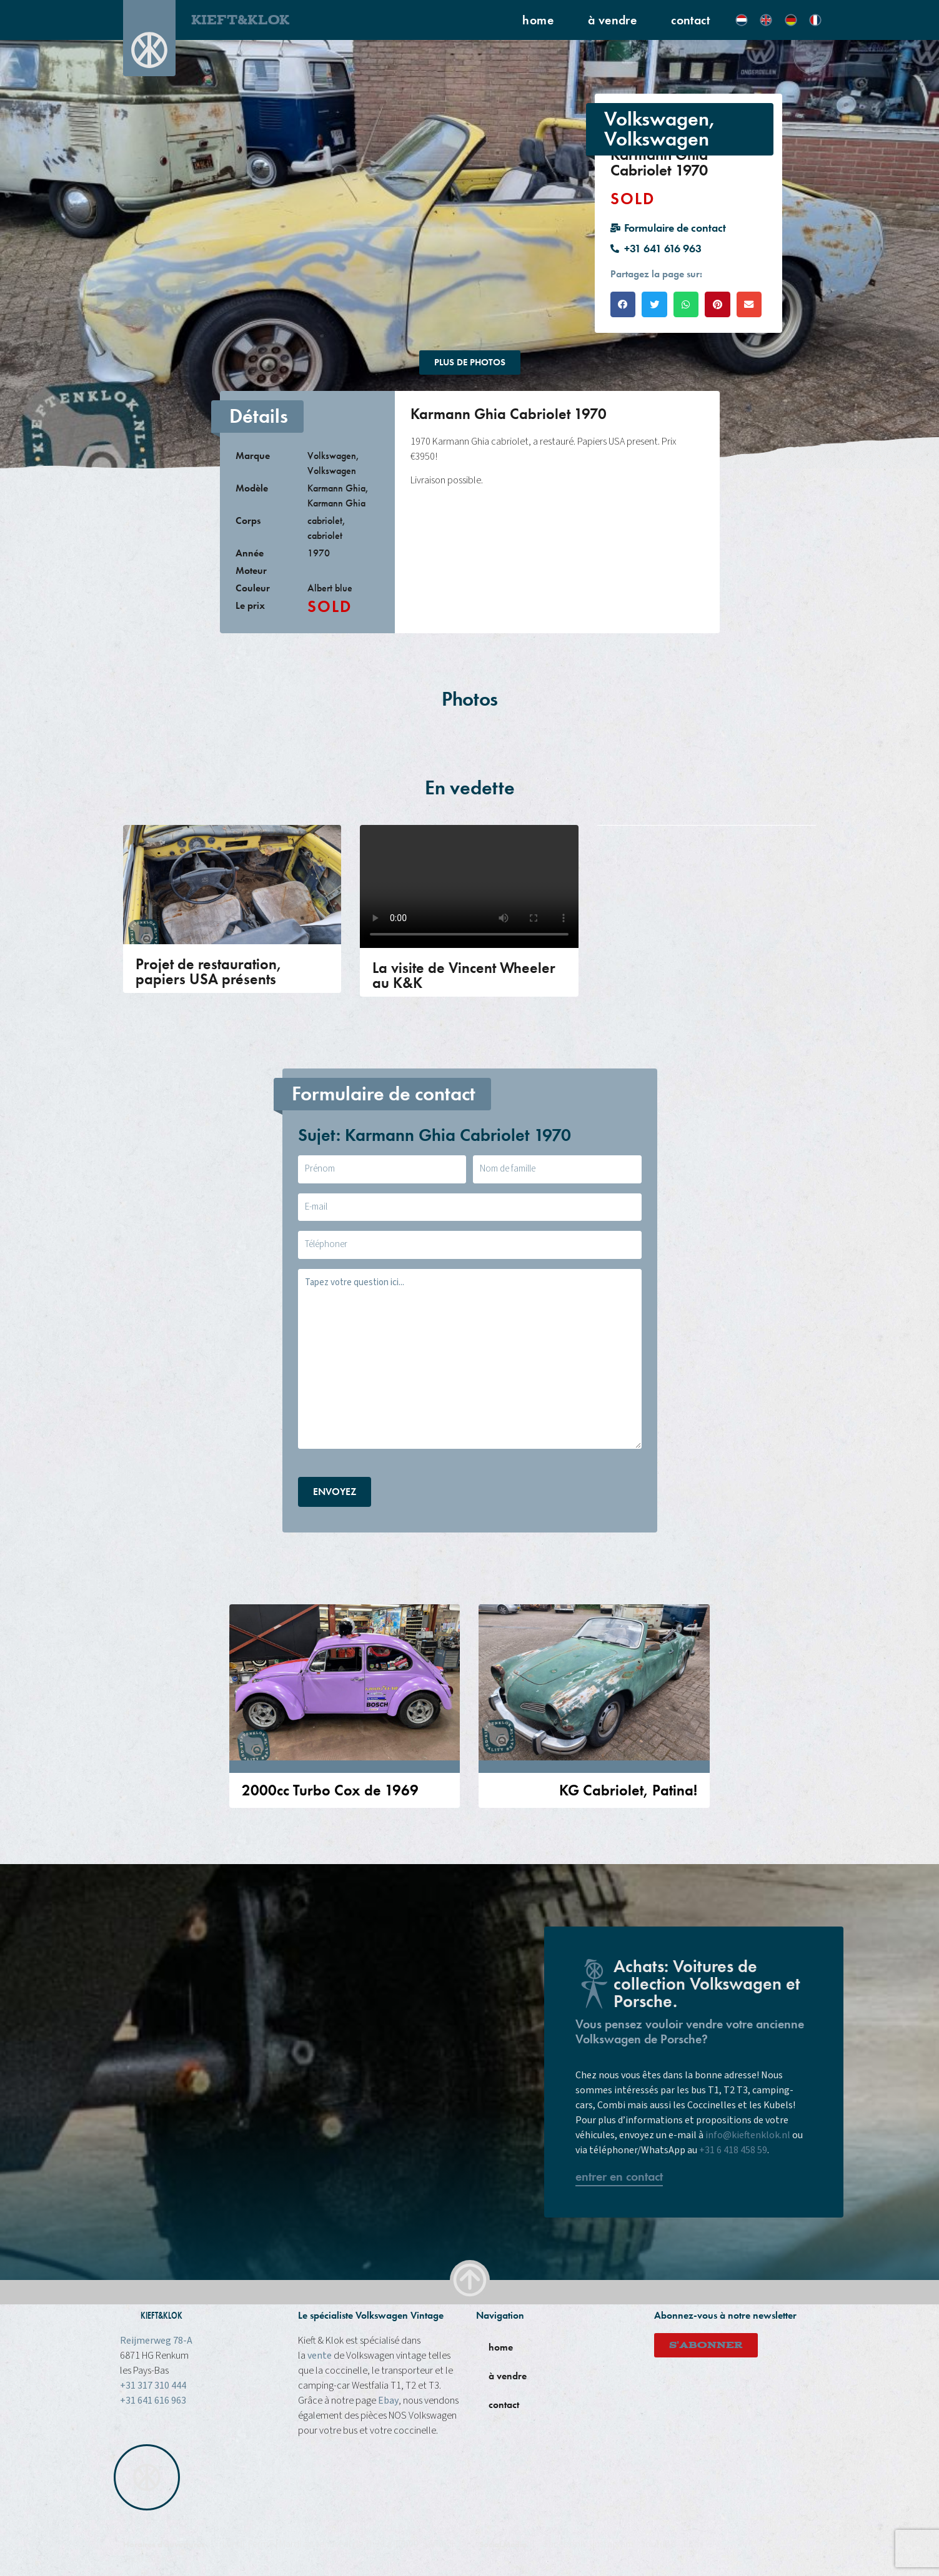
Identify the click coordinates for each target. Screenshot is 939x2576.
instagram (613, 2544)
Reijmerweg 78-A (156, 2340)
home (538, 20)
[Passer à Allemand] (791, 20)
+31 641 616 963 (153, 2400)
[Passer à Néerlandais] (742, 20)
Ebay (388, 2400)
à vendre (612, 20)
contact (690, 20)
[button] (623, 304)
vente (319, 2355)
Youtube (658, 2544)
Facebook (564, 2544)
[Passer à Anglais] (766, 20)
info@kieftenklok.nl (747, 2135)
